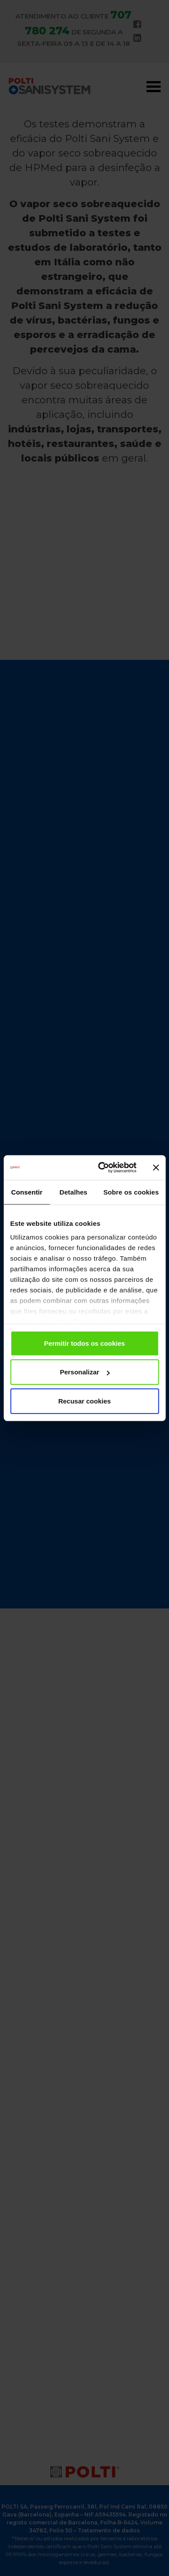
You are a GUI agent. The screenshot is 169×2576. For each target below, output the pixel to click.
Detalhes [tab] (73, 1191)
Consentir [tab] (26, 1191)
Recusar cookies (84, 1400)
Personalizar (85, 1372)
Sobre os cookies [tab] (131, 1191)
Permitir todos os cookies (84, 1343)
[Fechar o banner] (156, 1168)
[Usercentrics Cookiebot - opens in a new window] (101, 1167)
